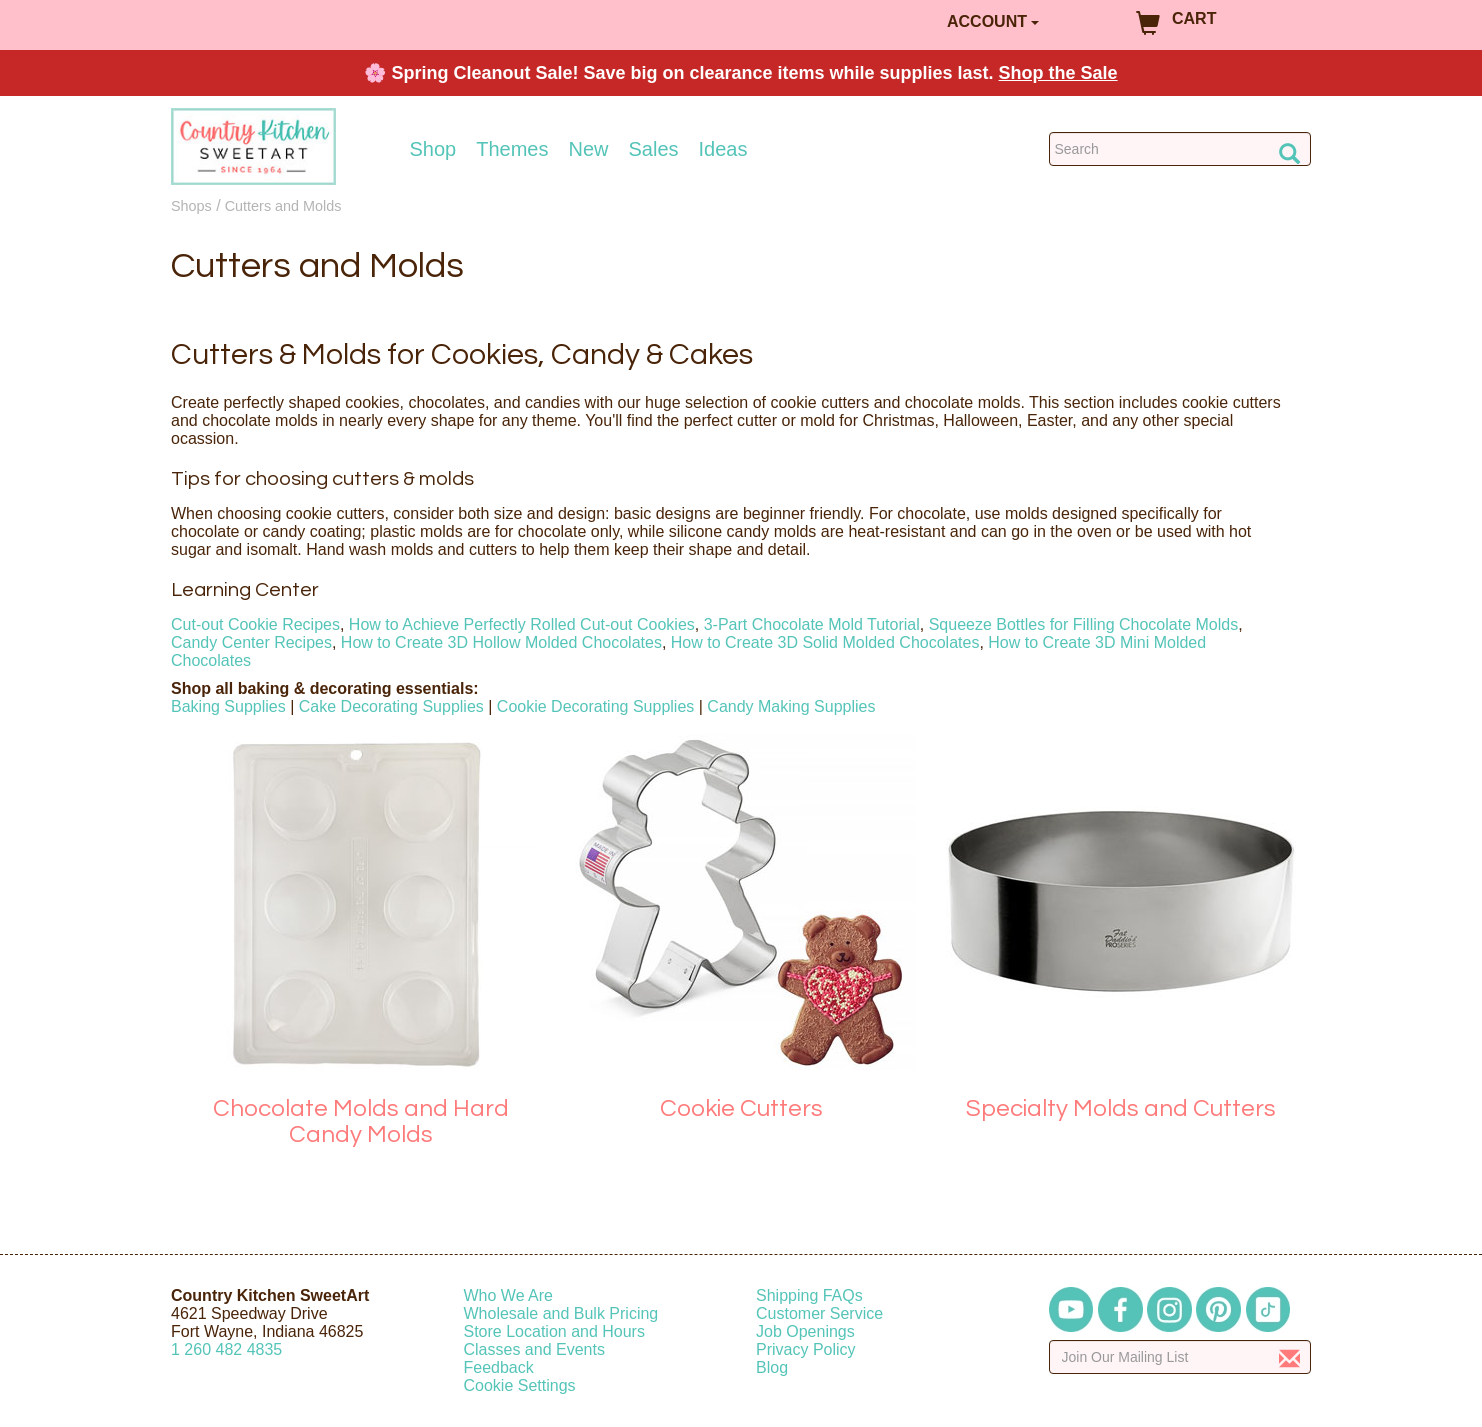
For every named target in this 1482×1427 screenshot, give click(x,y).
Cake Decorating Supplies (391, 706)
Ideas (723, 149)
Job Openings (805, 1331)
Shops (191, 206)
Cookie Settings (520, 1385)
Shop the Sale (1058, 73)
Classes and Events (534, 1349)
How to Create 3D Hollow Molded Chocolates (501, 642)
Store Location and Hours (554, 1331)
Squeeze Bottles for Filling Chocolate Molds (1084, 624)
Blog (772, 1367)
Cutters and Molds (283, 206)
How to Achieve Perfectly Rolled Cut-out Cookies (522, 624)
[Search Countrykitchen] (1180, 149)
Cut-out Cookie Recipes (255, 624)
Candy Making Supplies (791, 706)
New (588, 149)
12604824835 (226, 1349)
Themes (512, 149)
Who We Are (509, 1295)
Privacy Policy (806, 1349)
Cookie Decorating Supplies (595, 706)
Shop (433, 149)
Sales (654, 149)
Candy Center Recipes (251, 642)
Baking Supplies (228, 706)
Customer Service (819, 1313)
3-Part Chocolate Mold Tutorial (812, 624)
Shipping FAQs (809, 1295)
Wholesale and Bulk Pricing (561, 1313)
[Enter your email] (1180, 1357)
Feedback (499, 1367)
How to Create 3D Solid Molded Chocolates (825, 642)
